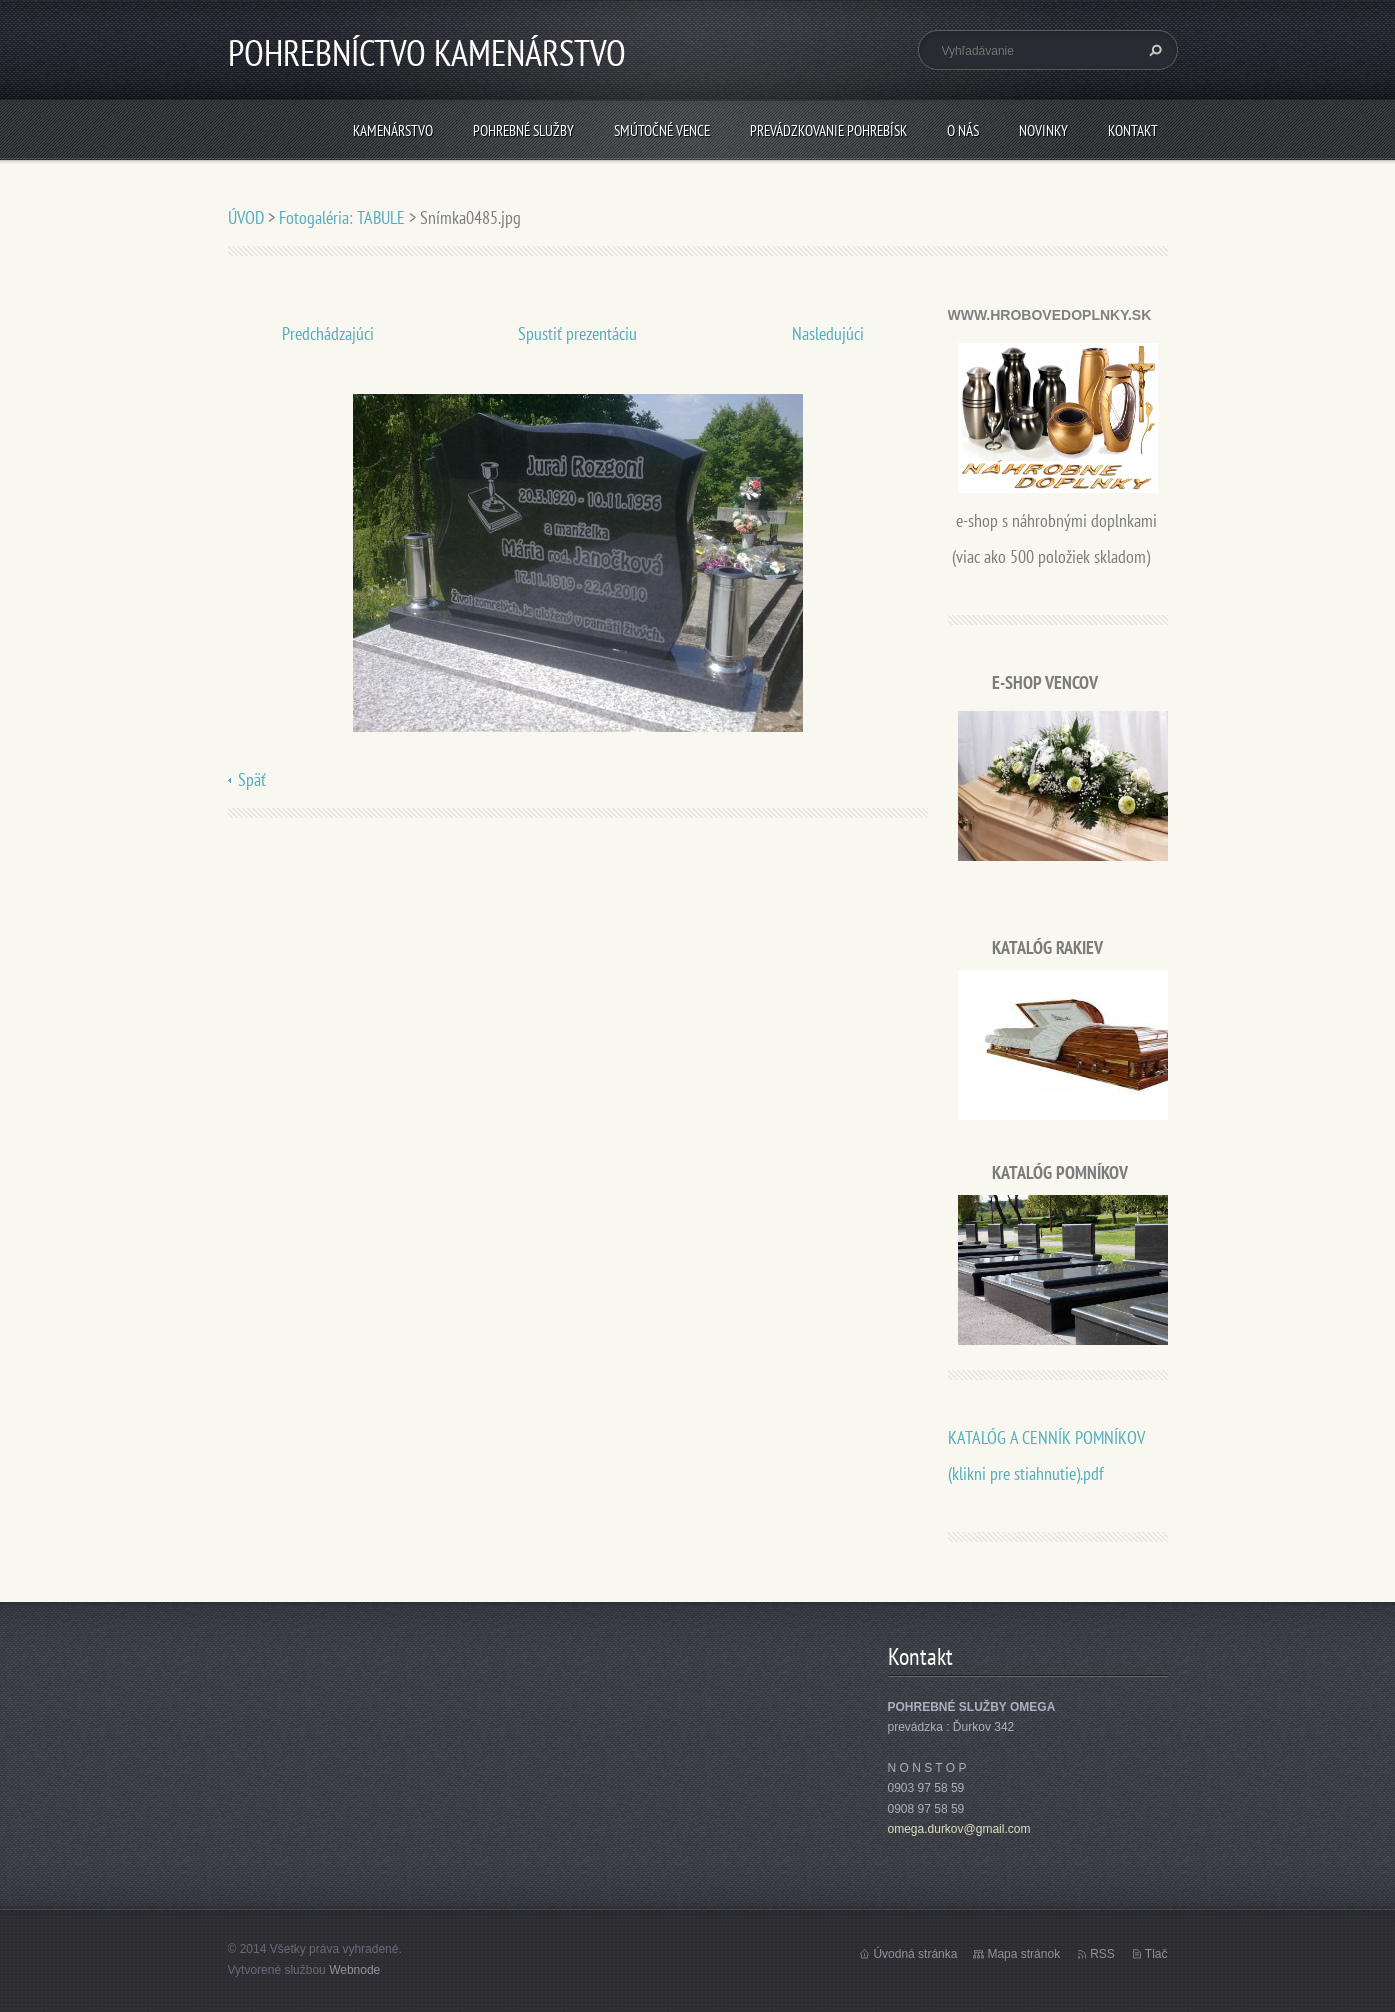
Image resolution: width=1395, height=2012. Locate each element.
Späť (252, 779)
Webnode (354, 1970)
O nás (963, 130)
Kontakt (1133, 130)
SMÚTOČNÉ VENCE (662, 130)
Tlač (1156, 1954)
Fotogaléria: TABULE (342, 217)
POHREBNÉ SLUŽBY (523, 130)
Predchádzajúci (328, 333)
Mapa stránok (1023, 1954)
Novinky (1043, 130)
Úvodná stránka (915, 1954)
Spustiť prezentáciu (577, 333)
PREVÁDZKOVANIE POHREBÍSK (828, 130)
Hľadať (1153, 50)
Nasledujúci (828, 333)
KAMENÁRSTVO (393, 130)
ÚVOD (246, 217)
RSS (1102, 1954)
